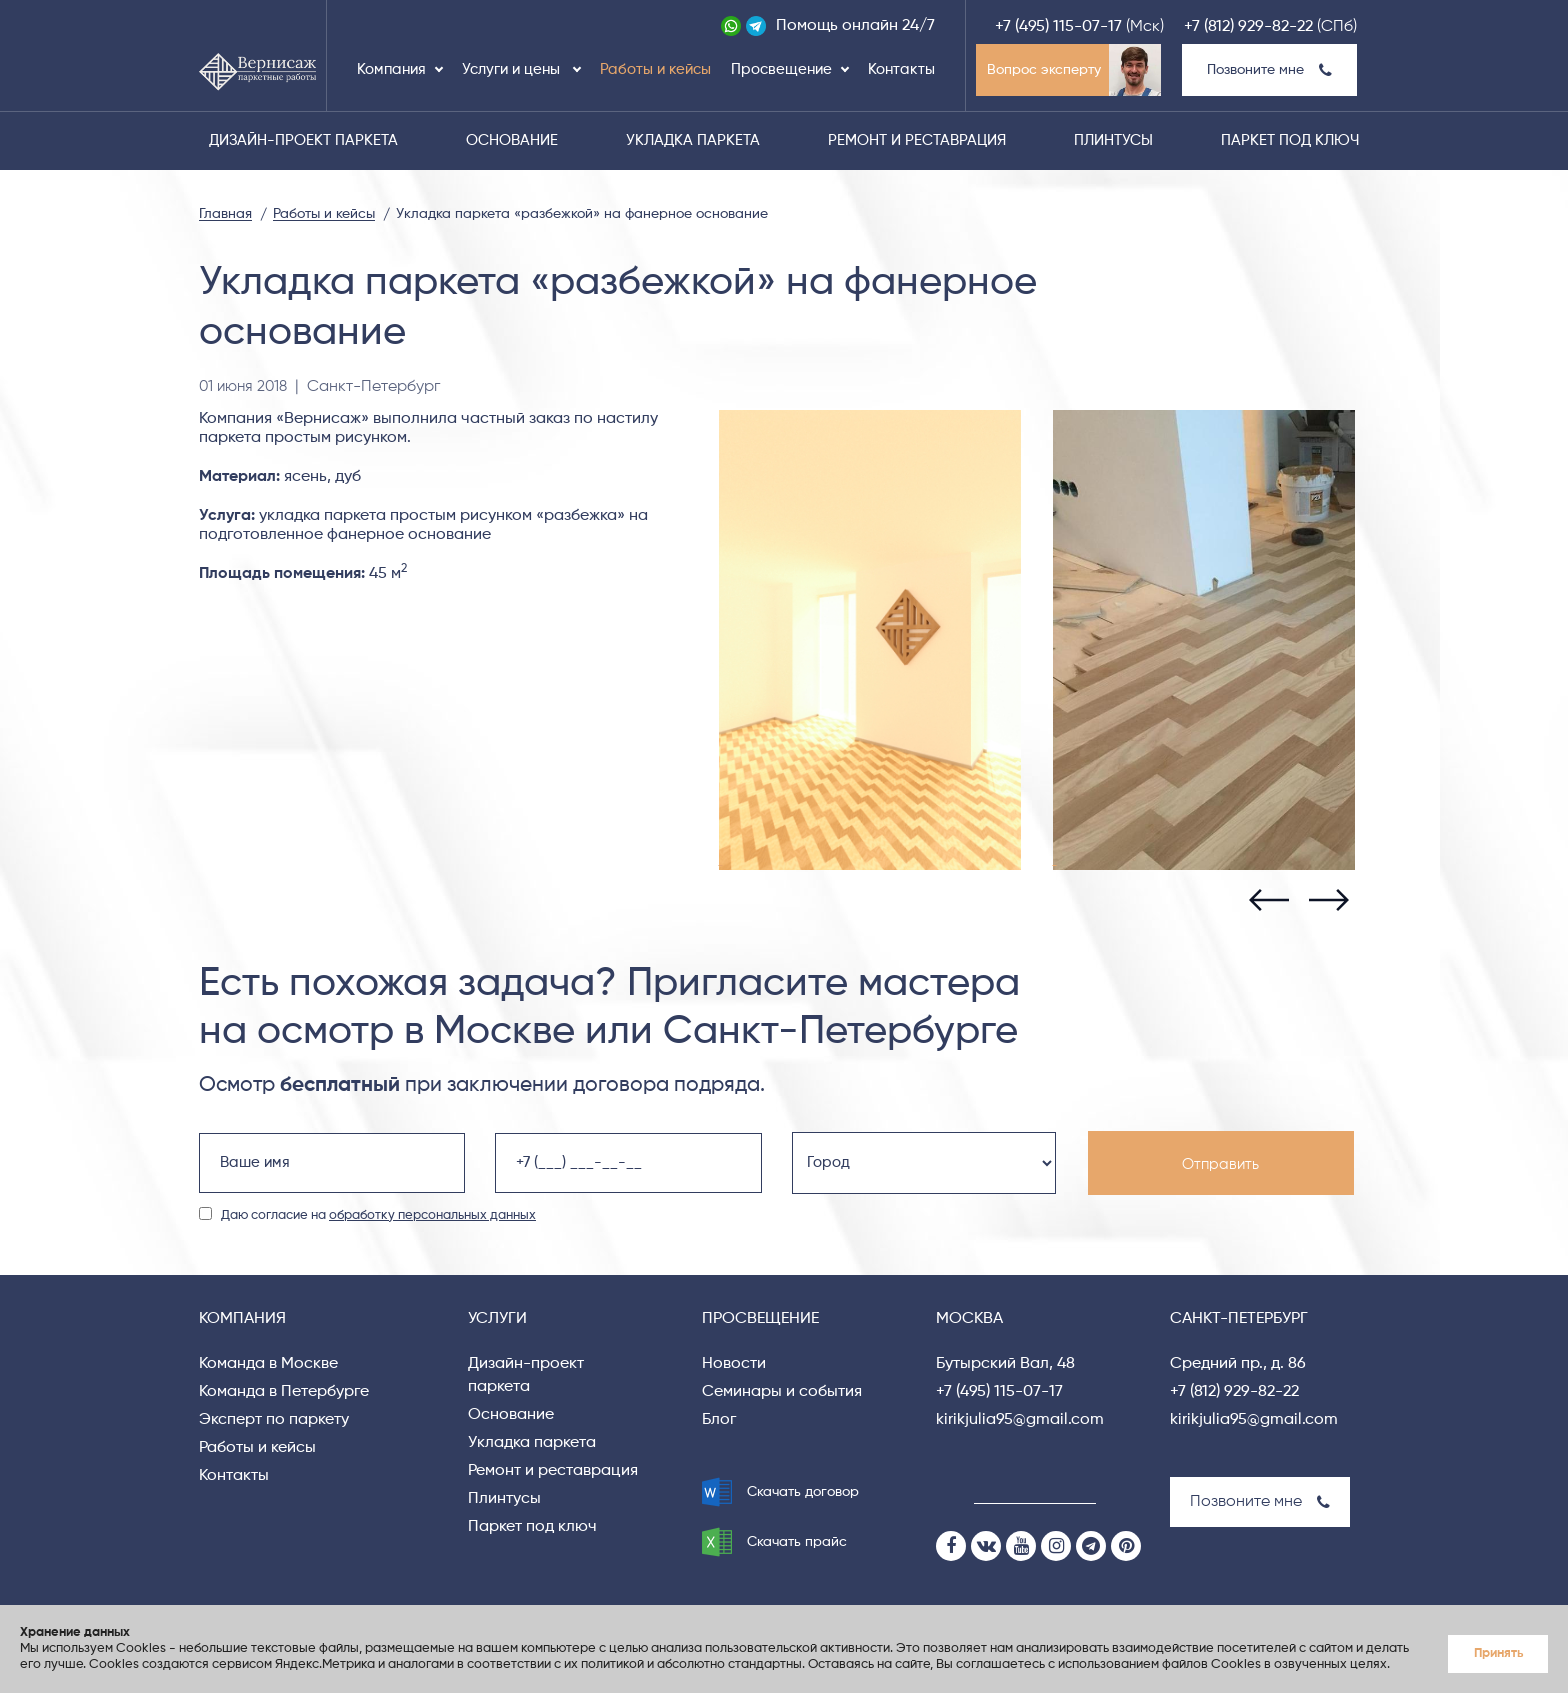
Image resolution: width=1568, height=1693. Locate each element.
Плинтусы (1113, 140)
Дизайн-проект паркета (303, 140)
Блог (719, 1420)
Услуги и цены (513, 69)
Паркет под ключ (1290, 140)
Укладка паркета (693, 140)
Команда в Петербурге (284, 1392)
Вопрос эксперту (1044, 70)
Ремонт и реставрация (917, 140)
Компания (391, 69)
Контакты (901, 69)
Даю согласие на (378, 1215)
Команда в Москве (268, 1364)
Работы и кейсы (655, 69)
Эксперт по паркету (274, 1420)
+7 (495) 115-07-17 (1058, 27)
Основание (512, 140)
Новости (734, 1364)
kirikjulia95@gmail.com (1020, 1420)
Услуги (497, 1319)
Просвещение (781, 69)
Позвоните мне (1269, 70)
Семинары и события (782, 1392)
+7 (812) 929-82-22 (1248, 27)
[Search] (948, 1488)
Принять (1498, 1653)
